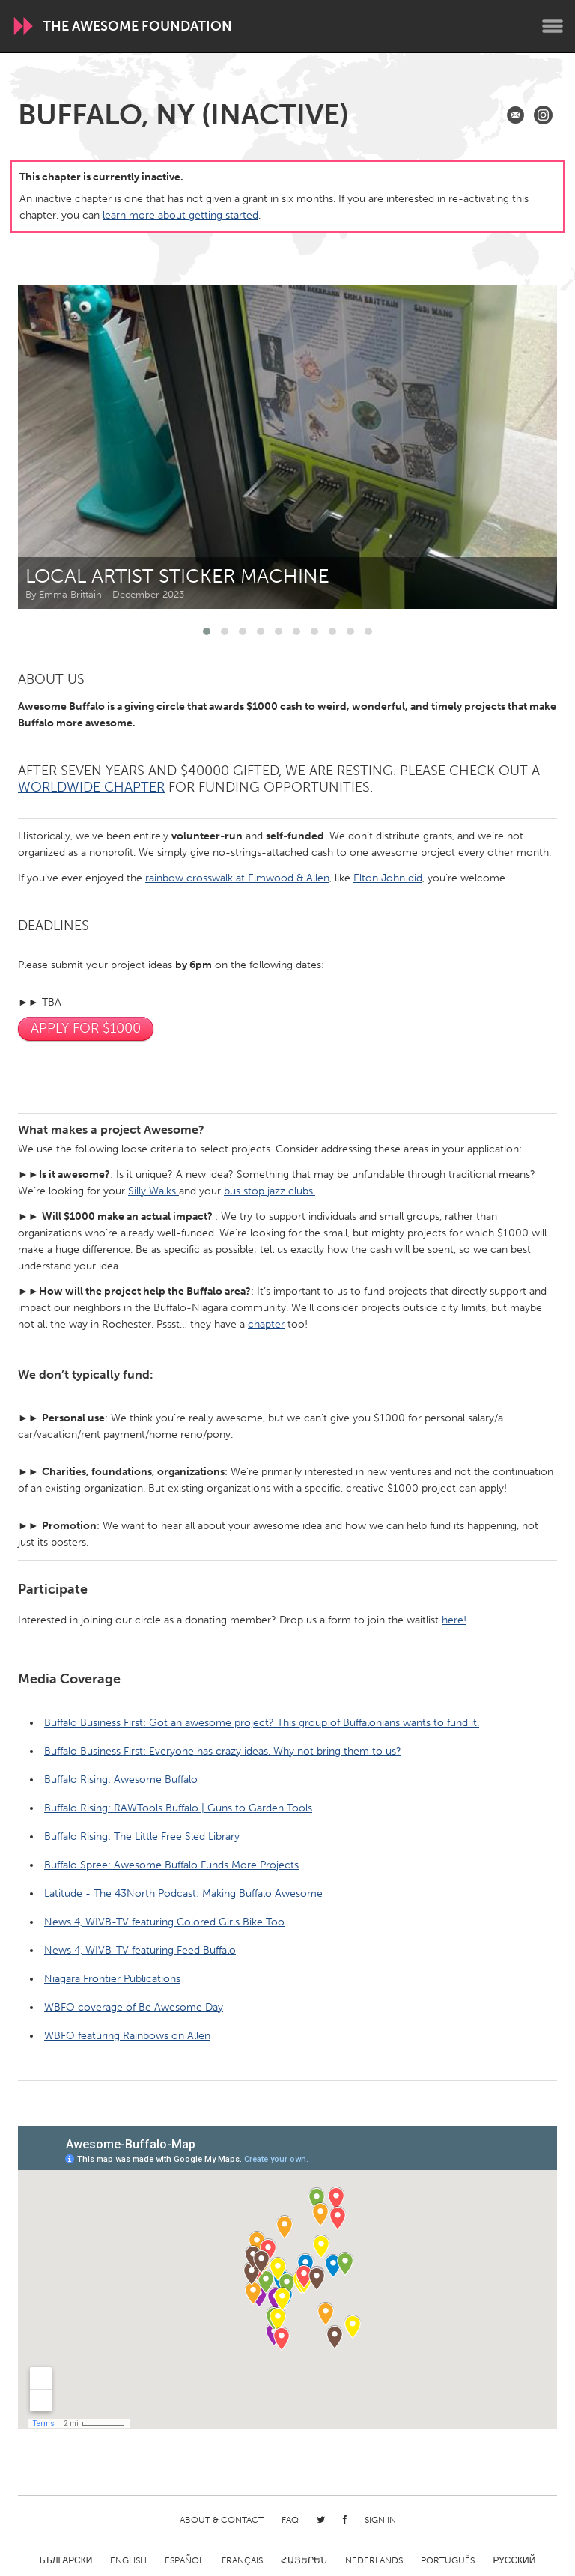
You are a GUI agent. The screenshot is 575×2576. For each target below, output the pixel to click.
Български (66, 2560)
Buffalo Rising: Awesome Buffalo (121, 1779)
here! (454, 1620)
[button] (207, 631)
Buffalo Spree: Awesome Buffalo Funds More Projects (171, 1865)
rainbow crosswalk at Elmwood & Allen (237, 878)
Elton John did (387, 878)
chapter (266, 1324)
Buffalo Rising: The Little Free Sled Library (142, 1836)
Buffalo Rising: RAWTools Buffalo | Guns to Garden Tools (178, 1808)
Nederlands (374, 2560)
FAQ (290, 2520)
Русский (514, 2560)
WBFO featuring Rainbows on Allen (127, 2035)
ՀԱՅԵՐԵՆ (304, 2560)
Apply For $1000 (86, 1028)
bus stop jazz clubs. (269, 1191)
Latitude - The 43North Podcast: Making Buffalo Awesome (183, 1893)
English (128, 2560)
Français (242, 2560)
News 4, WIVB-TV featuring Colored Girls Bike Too (164, 1922)
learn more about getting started (180, 215)
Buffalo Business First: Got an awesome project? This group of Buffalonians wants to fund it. (261, 1722)
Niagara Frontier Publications (112, 1978)
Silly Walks (153, 1191)
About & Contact (222, 2520)
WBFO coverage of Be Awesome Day (133, 2007)
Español (184, 2560)
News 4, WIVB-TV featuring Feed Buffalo (140, 1950)
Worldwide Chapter (91, 787)
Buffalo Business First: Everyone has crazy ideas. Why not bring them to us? (222, 1751)
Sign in (380, 2520)
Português (448, 2560)
